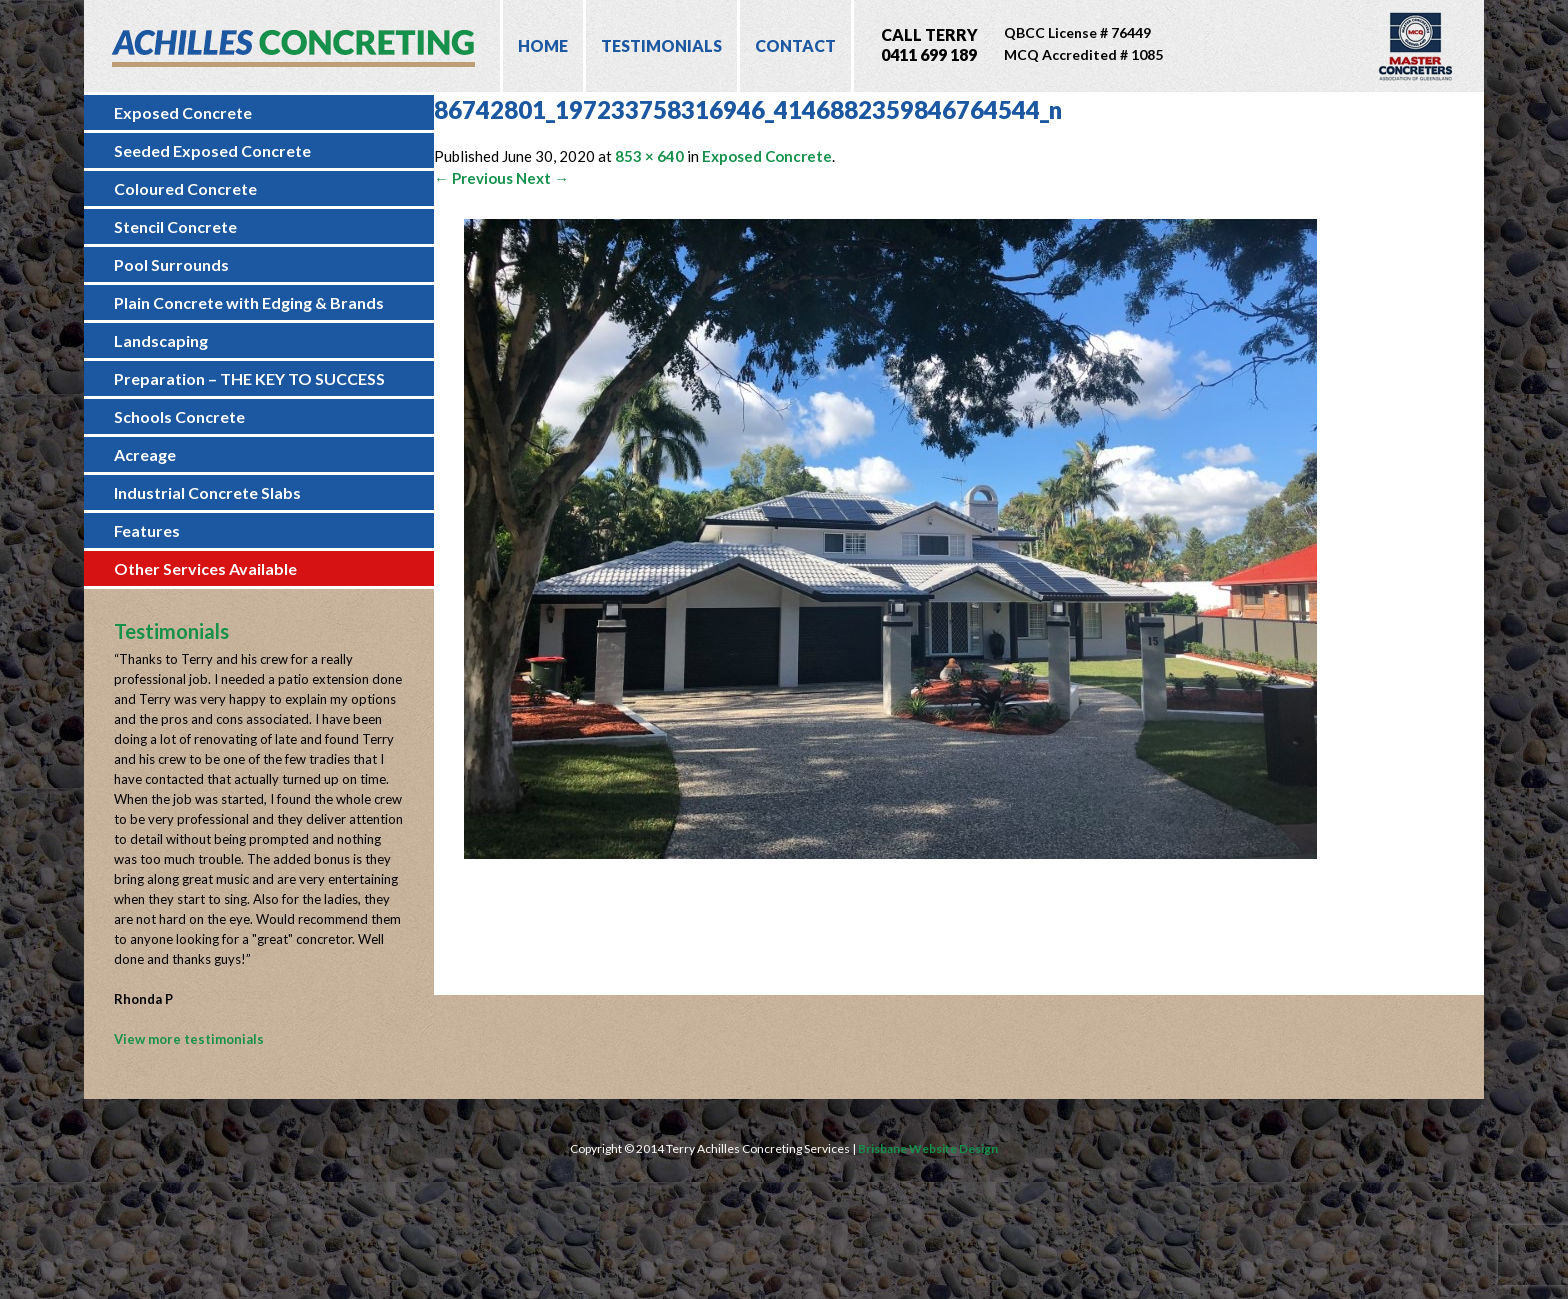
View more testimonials (189, 1039)
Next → (542, 178)
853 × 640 (649, 156)
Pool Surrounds (171, 264)
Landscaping (161, 340)
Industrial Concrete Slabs (207, 492)
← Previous (473, 178)
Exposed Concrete (183, 112)
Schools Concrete (179, 416)
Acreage (145, 454)
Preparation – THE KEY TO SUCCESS (249, 378)
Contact (795, 45)
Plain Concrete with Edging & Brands (249, 302)
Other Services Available (205, 568)
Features (147, 530)
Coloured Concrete (185, 188)
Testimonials (661, 45)
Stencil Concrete (175, 226)
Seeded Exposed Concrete (212, 150)
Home (543, 45)
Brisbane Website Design (928, 1148)
